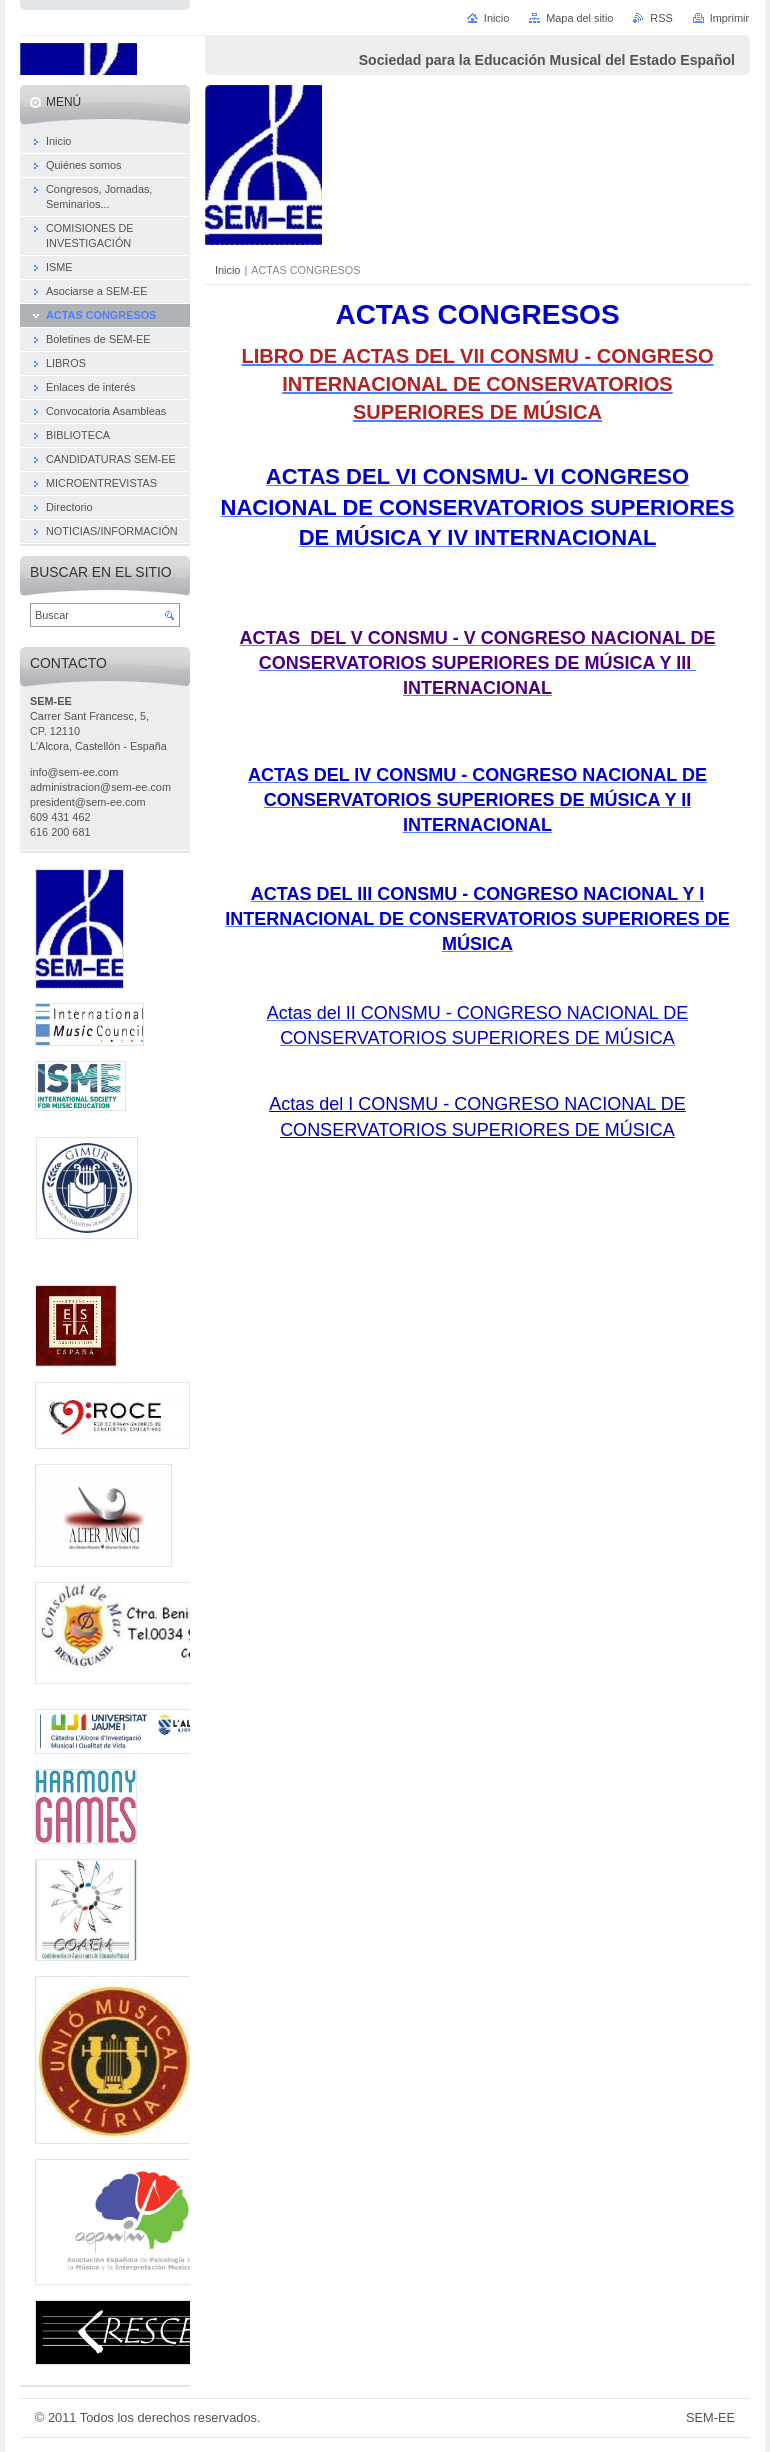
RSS (661, 18)
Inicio (227, 270)
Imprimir (729, 18)
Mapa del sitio (579, 18)
